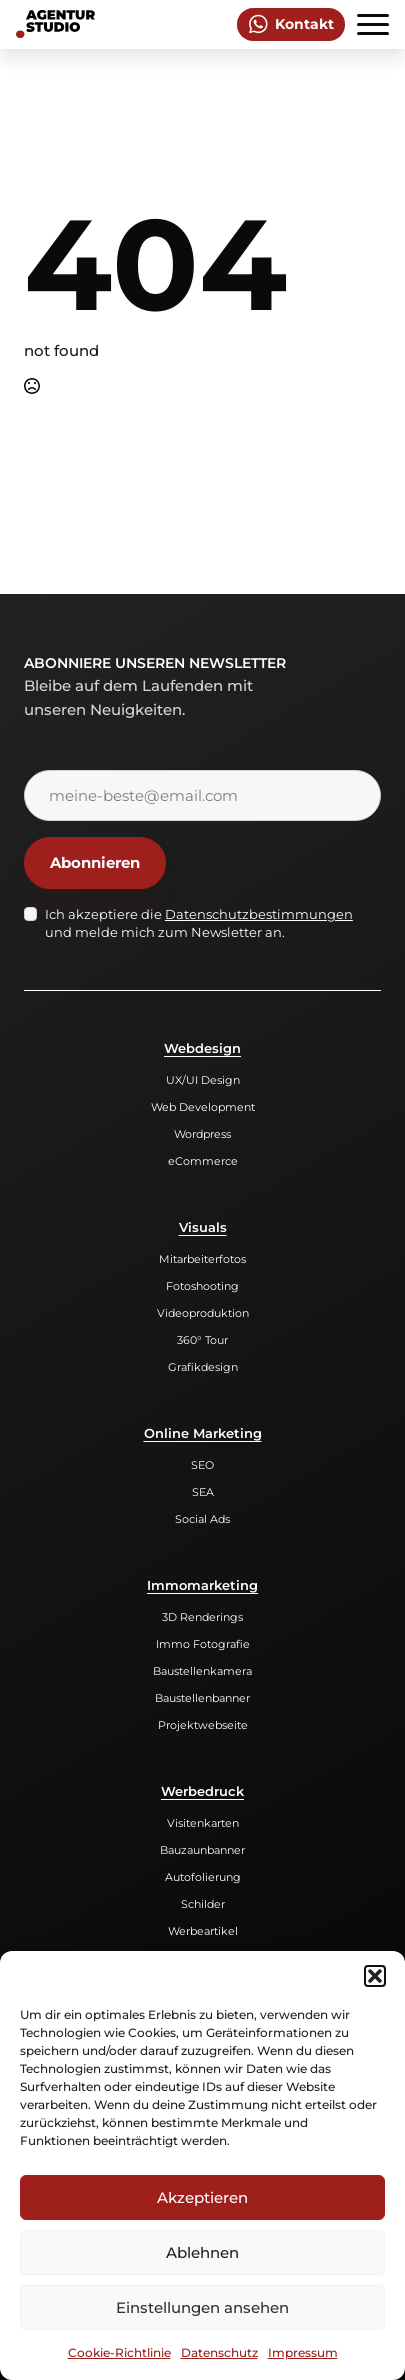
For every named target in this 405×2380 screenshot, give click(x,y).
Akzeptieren (202, 2197)
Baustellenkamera (202, 1671)
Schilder (203, 1904)
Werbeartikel (203, 1931)
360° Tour (202, 1340)
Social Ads (202, 1519)
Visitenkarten (203, 1823)
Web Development (203, 1107)
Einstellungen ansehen (202, 2307)
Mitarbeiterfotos (202, 1259)
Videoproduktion (203, 1313)
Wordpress (202, 1134)
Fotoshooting (202, 1286)
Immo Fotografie (203, 1644)
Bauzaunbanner (202, 1850)
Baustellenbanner (202, 1698)
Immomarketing (202, 1585)
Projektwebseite (203, 1725)
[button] (375, 1976)
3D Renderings (202, 1617)
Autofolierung (203, 1877)
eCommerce (203, 1161)
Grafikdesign (203, 1367)
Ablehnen (202, 2252)
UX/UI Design (203, 1080)
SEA (203, 1492)
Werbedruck (202, 1791)
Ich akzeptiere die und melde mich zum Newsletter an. (199, 923)
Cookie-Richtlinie (119, 2352)
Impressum (303, 2352)
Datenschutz (219, 2352)
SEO (202, 1465)
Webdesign (202, 1048)
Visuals (203, 1227)
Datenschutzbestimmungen (259, 914)
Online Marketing (203, 1433)
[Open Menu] (373, 24)
